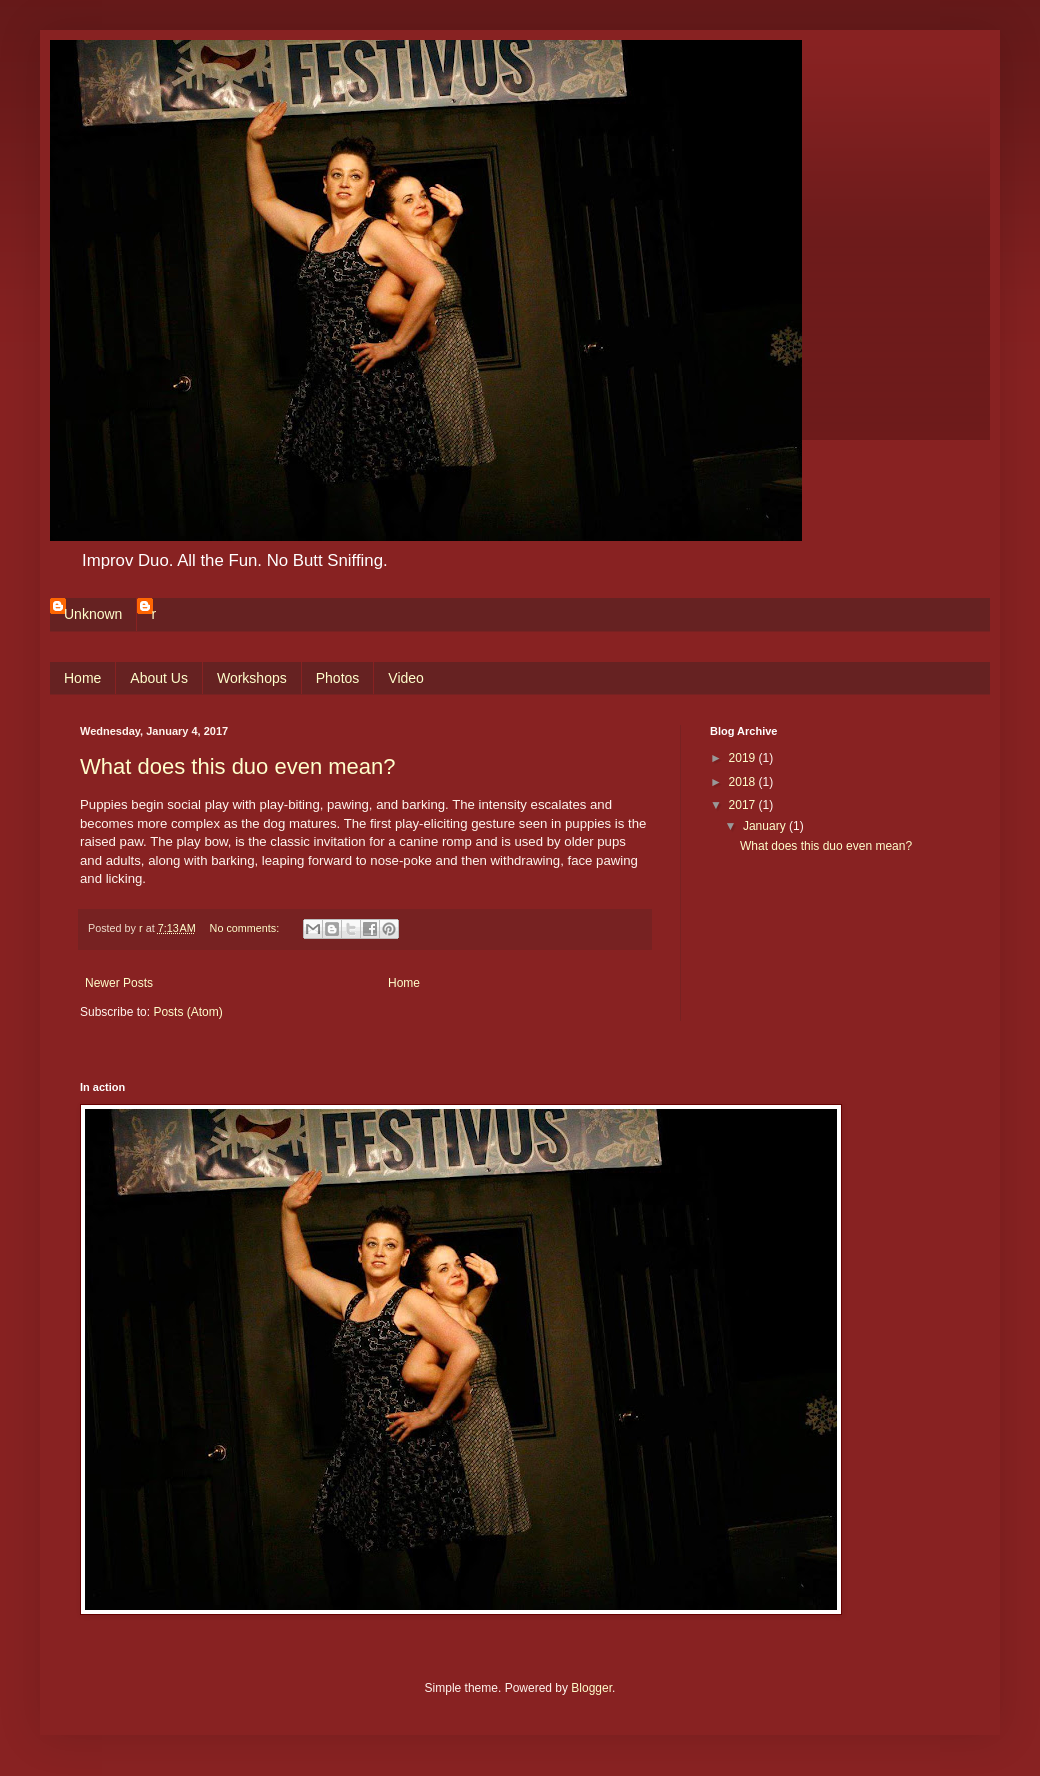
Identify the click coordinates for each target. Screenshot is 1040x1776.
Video (406, 678)
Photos (338, 678)
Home (82, 678)
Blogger (591, 1688)
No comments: (246, 928)
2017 (744, 805)
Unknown (93, 614)
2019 (744, 758)
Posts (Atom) (187, 1012)
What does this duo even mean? (238, 766)
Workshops (252, 678)
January (766, 826)
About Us (159, 678)
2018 (744, 782)
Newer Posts (119, 983)
